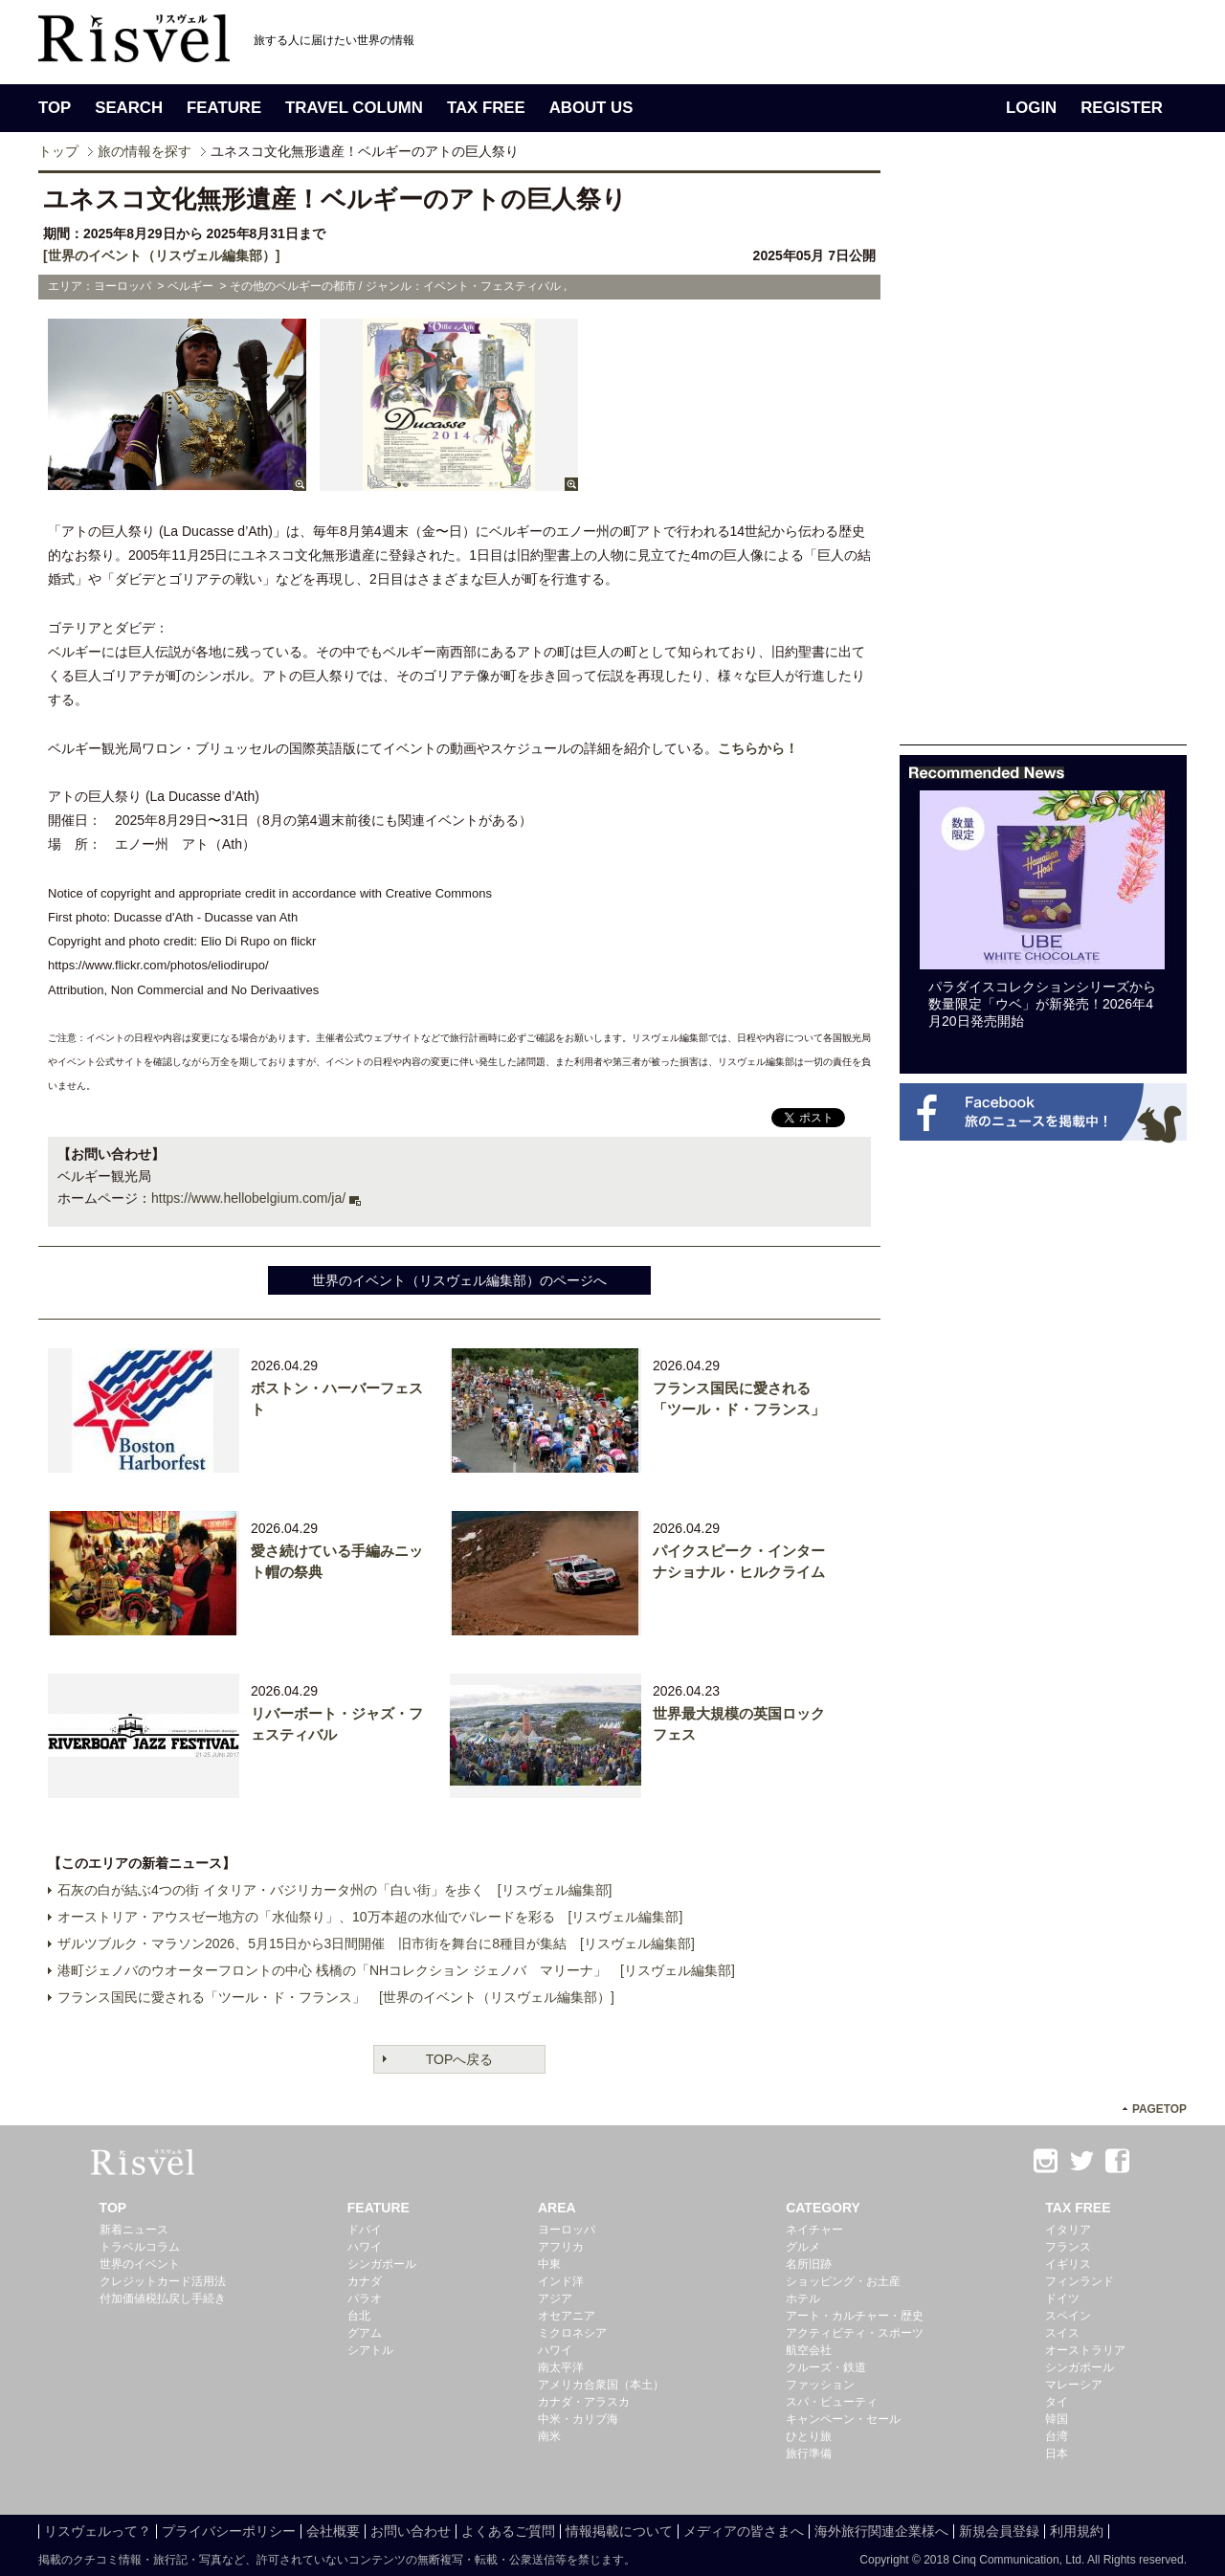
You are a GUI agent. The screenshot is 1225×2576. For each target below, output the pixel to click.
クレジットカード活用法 (163, 2281)
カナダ (364, 2281)
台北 (358, 2315)
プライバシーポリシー (229, 2531)
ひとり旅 (809, 2436)
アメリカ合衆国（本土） (601, 2384)
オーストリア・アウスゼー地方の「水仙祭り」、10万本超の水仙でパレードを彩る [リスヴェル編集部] (369, 1916)
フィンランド (1079, 2281)
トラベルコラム (140, 2247)
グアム (364, 2333)
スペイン (1068, 2315)
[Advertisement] (1043, 457)
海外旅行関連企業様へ (881, 2531)
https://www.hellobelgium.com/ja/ (248, 1198)
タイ (1056, 2402)
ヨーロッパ (566, 2229)
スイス (1062, 2333)
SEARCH (129, 108)
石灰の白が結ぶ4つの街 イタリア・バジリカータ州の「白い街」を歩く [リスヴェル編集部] (334, 1890)
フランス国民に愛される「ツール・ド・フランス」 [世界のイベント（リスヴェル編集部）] (335, 1997)
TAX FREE (486, 108)
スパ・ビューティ (832, 2402)
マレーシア (1073, 2384)
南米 (549, 2436)
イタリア (1068, 2229)
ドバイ (364, 2229)
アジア (555, 2298)
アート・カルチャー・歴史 (855, 2315)
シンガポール (381, 2264)
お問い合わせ (410, 2531)
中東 (549, 2264)
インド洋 (561, 2281)
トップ (58, 151)
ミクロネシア (572, 2333)
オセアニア (566, 2315)
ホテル (803, 2298)
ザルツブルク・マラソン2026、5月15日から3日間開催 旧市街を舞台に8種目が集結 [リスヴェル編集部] (376, 1943)
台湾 (1056, 2436)
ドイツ (1062, 2298)
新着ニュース (134, 2229)
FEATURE (224, 108)
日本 (1056, 2453)
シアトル (370, 2350)
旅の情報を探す (144, 151)
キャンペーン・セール (843, 2419)
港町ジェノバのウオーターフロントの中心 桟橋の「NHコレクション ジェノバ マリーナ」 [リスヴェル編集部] (396, 1970)
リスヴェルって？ (97, 2531)
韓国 (1056, 2419)
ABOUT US (591, 108)
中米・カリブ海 (578, 2419)
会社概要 (333, 2531)
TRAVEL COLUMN (354, 108)
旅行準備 (809, 2453)
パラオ (364, 2298)
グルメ (803, 2247)
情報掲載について (619, 2531)
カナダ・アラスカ (584, 2402)
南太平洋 (561, 2367)
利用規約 (1076, 2531)
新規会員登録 (999, 2531)
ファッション (820, 2384)
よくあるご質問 (508, 2531)
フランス (1068, 2247)
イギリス (1068, 2264)
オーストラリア (1085, 2350)
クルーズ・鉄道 (826, 2367)
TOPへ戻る (460, 2059)
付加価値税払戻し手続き (163, 2298)
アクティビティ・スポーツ (855, 2333)
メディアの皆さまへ (743, 2531)
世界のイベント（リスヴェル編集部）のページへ (459, 1280)
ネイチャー (814, 2229)
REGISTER (1121, 108)
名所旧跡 (809, 2264)
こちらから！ (758, 748)
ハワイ (364, 2247)
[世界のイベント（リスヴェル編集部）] (161, 255)
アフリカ (561, 2247)
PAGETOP (1159, 2109)
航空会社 (809, 2350)
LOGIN (1031, 108)
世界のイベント (140, 2264)
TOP (54, 108)
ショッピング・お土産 (843, 2281)
